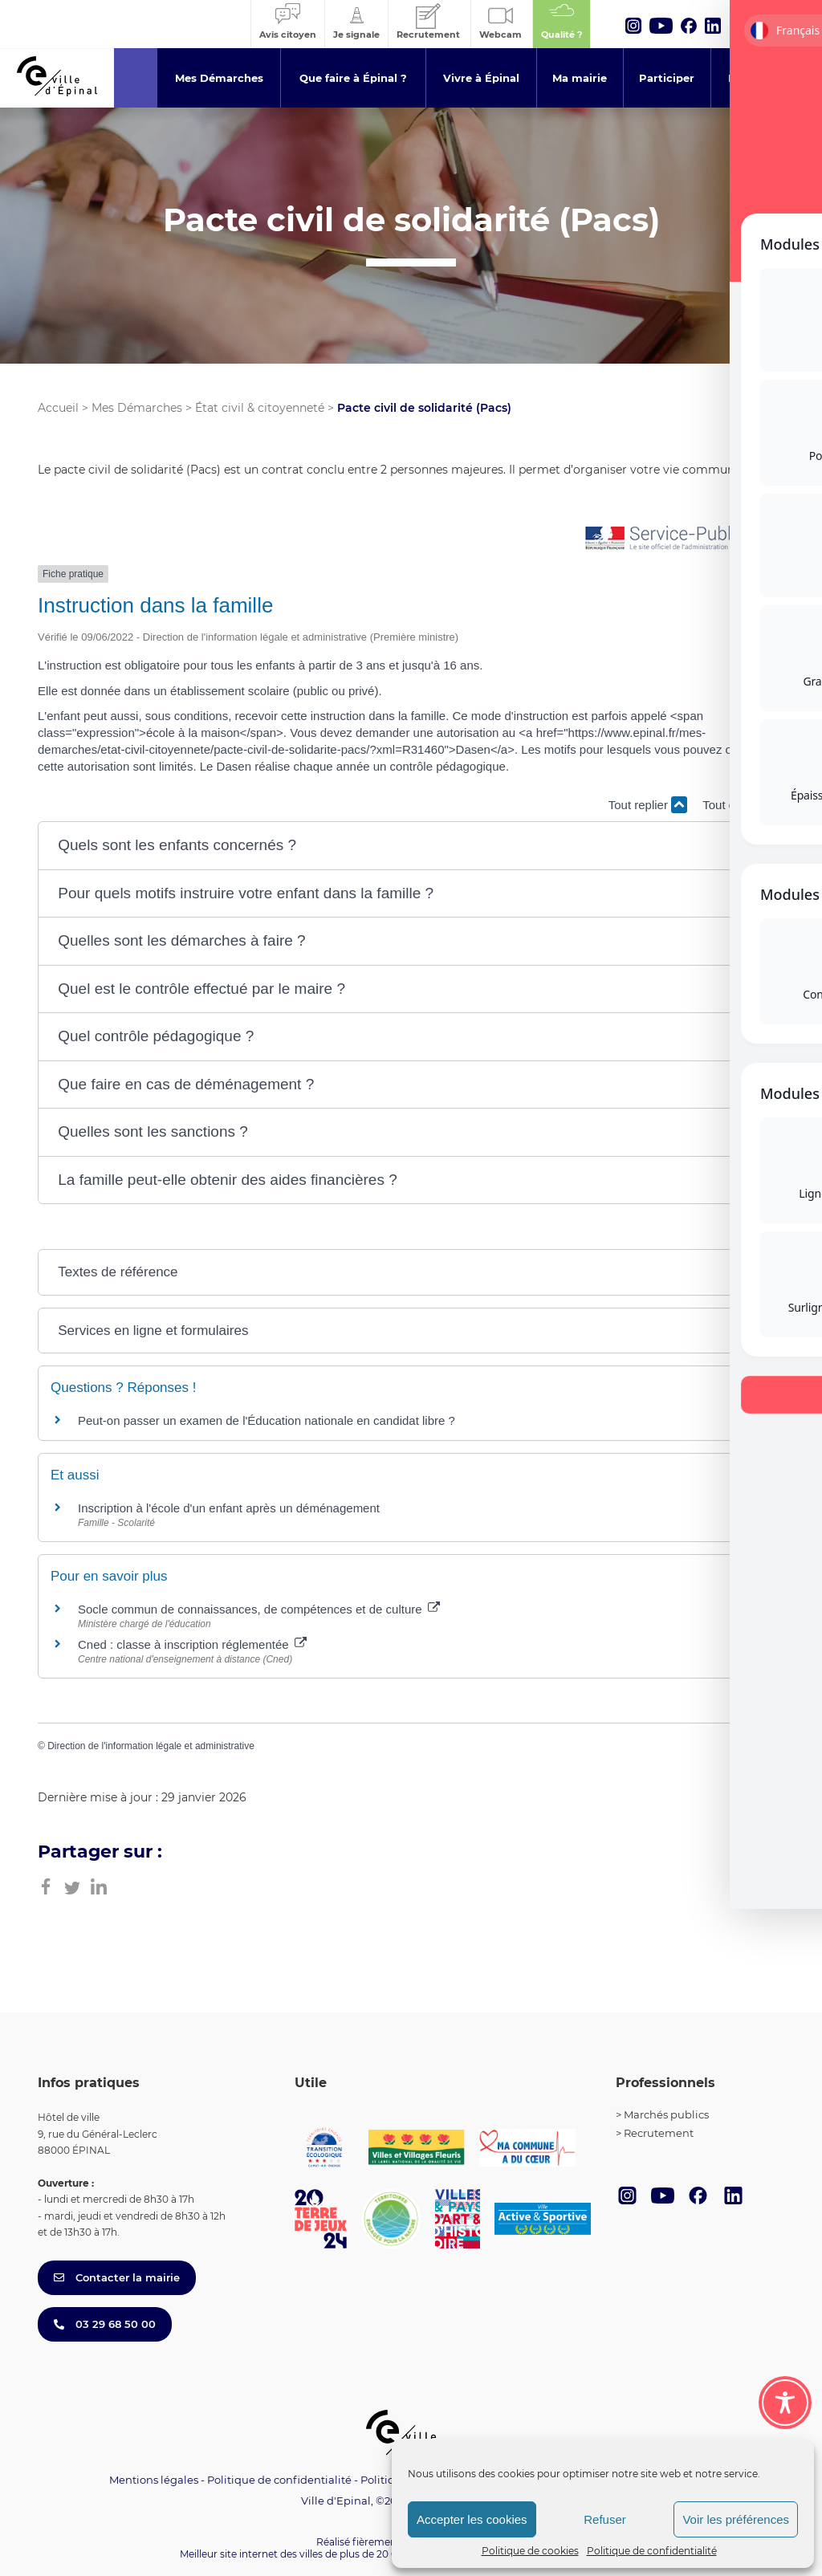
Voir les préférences (735, 2519)
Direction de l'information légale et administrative (150, 1746)
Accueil (58, 408)
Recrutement (659, 2132)
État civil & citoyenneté (259, 408)
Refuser (605, 2519)
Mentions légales (153, 2479)
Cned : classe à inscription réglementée (192, 1644)
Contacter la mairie (117, 2277)
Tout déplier (743, 804)
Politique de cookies (530, 2551)
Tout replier (647, 804)
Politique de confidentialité (652, 2551)
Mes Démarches (137, 408)
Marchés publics (666, 2114)
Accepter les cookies (472, 2519)
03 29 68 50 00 (105, 2324)
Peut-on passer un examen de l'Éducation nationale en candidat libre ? (266, 1420)
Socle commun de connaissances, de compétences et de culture (259, 1609)
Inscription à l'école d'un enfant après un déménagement (229, 1508)
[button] (410, 845)
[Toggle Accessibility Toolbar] (785, 2402)
